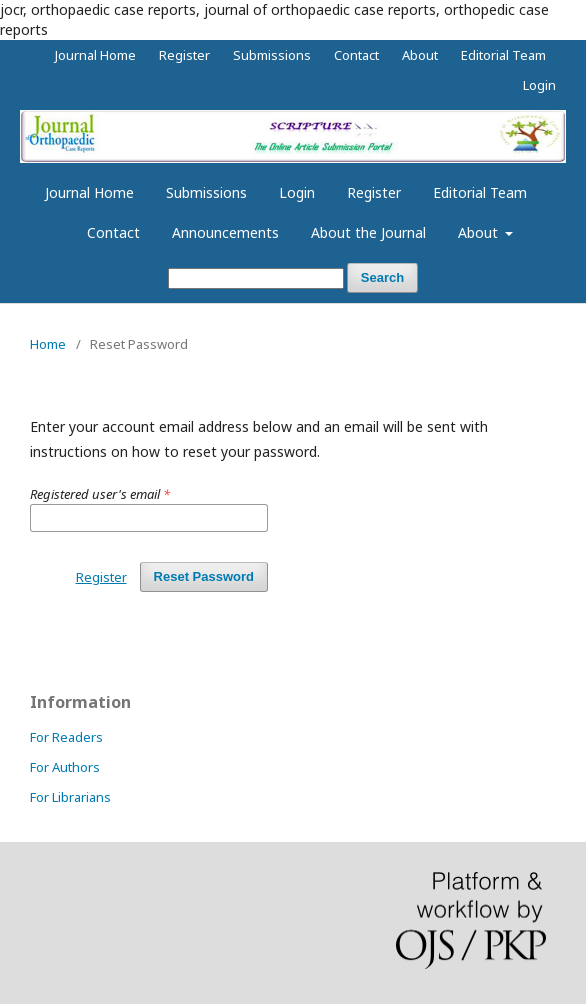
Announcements (225, 232)
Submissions (206, 192)
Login (297, 192)
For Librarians (70, 797)
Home (48, 344)
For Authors (65, 767)
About (480, 232)
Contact (113, 232)
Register (374, 192)
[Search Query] (256, 278)
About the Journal (368, 232)
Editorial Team (480, 192)
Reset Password (204, 576)
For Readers (66, 737)
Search (382, 277)
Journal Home (89, 192)
